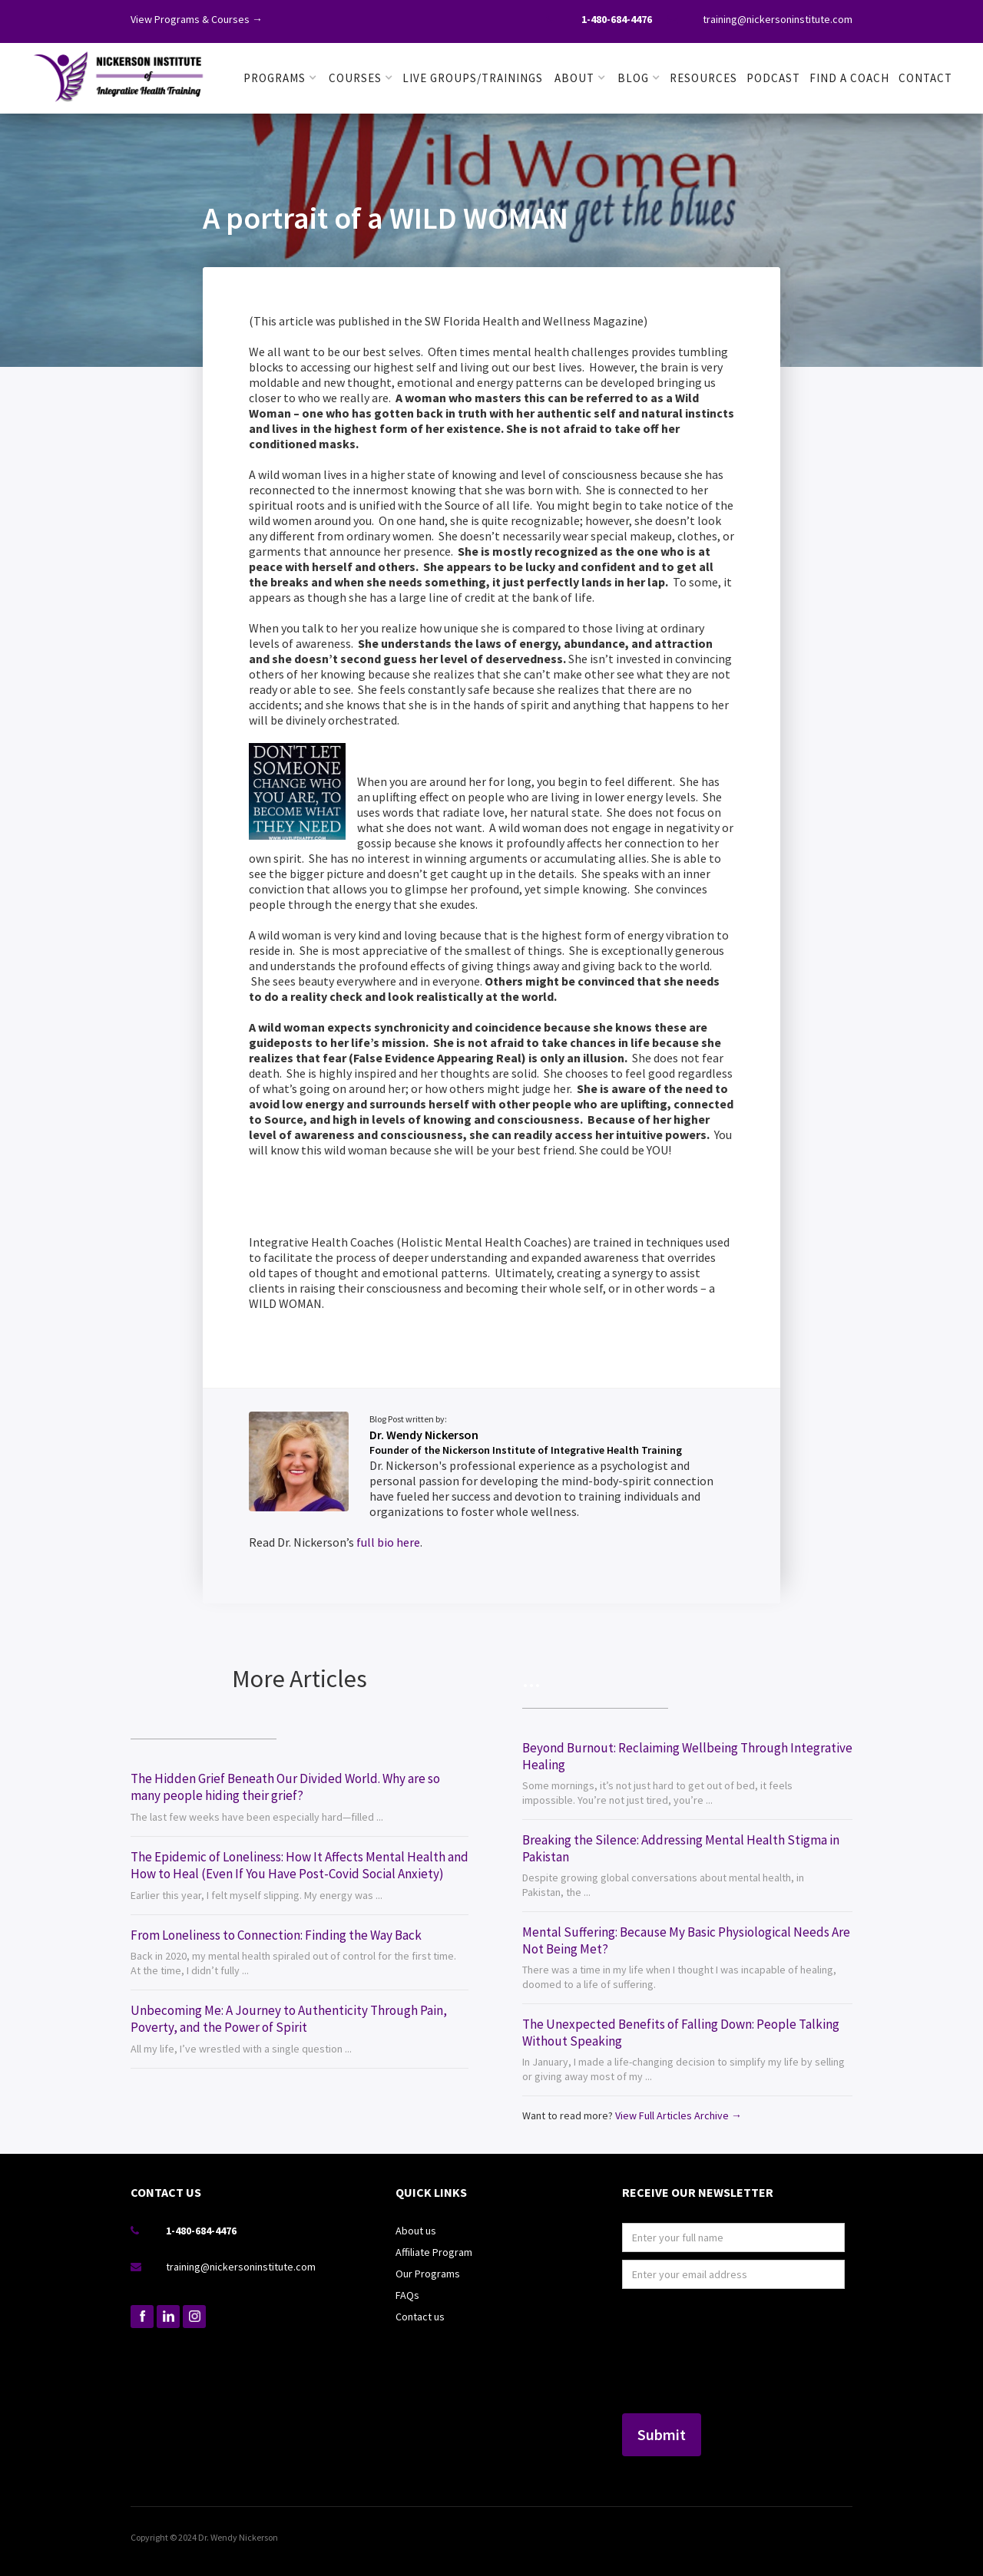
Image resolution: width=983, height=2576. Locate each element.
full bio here (388, 1542)
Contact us (420, 2316)
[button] (280, 78)
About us (416, 2230)
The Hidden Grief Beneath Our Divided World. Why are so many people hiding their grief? (285, 1787)
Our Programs (428, 2273)
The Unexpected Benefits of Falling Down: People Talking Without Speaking (680, 2032)
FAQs (407, 2295)
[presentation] (685, 2352)
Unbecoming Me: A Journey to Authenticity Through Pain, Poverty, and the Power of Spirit (289, 2019)
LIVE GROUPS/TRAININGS (472, 78)
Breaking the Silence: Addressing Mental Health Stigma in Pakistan (680, 1848)
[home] (119, 73)
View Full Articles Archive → (678, 2115)
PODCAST (773, 78)
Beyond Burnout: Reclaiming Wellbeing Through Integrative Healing (687, 1756)
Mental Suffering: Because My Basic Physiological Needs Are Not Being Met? (686, 1940)
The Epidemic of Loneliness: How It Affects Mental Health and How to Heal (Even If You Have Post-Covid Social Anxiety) (299, 1865)
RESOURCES (703, 78)
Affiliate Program (434, 2252)
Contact (925, 78)
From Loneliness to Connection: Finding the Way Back (276, 1935)
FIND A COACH (849, 78)
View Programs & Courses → (197, 19)
